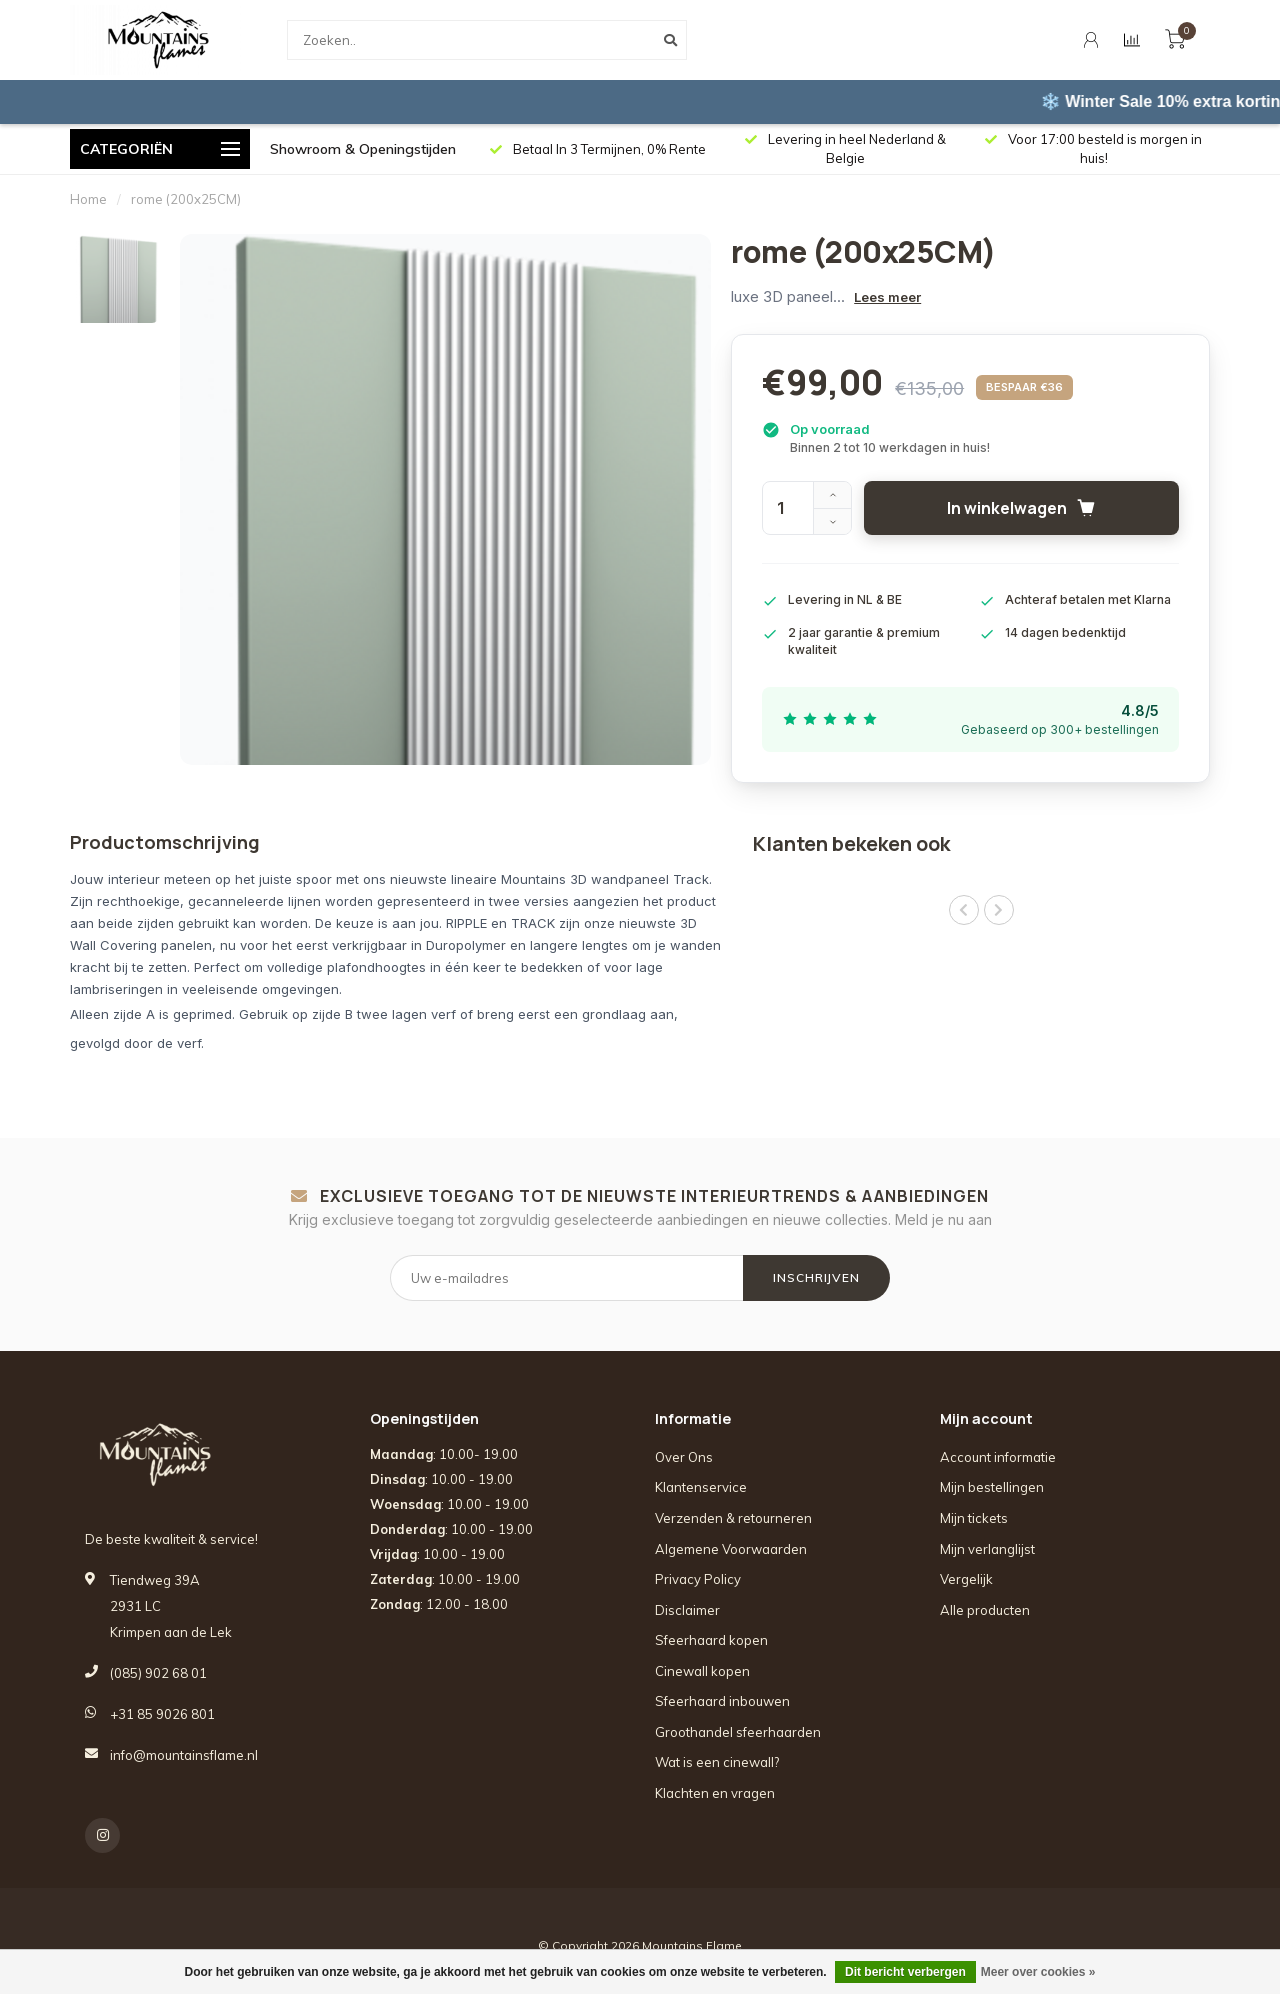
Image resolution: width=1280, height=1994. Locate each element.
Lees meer (887, 297)
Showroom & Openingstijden (363, 149)
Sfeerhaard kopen (711, 1640)
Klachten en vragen (715, 1793)
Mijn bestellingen (992, 1487)
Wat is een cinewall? (717, 1762)
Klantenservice (701, 1487)
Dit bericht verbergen (905, 1972)
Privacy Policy (698, 1579)
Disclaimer (687, 1610)
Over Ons (684, 1457)
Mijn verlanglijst (987, 1549)
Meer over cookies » (1038, 1972)
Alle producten (985, 1610)
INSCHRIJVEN (816, 1277)
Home (88, 199)
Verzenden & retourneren (733, 1518)
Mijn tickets (974, 1518)
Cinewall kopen (702, 1671)
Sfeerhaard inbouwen (722, 1701)
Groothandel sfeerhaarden (738, 1732)
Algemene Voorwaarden (731, 1549)
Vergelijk (966, 1579)
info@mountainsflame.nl (184, 1755)
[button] (964, 910)
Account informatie (998, 1457)
